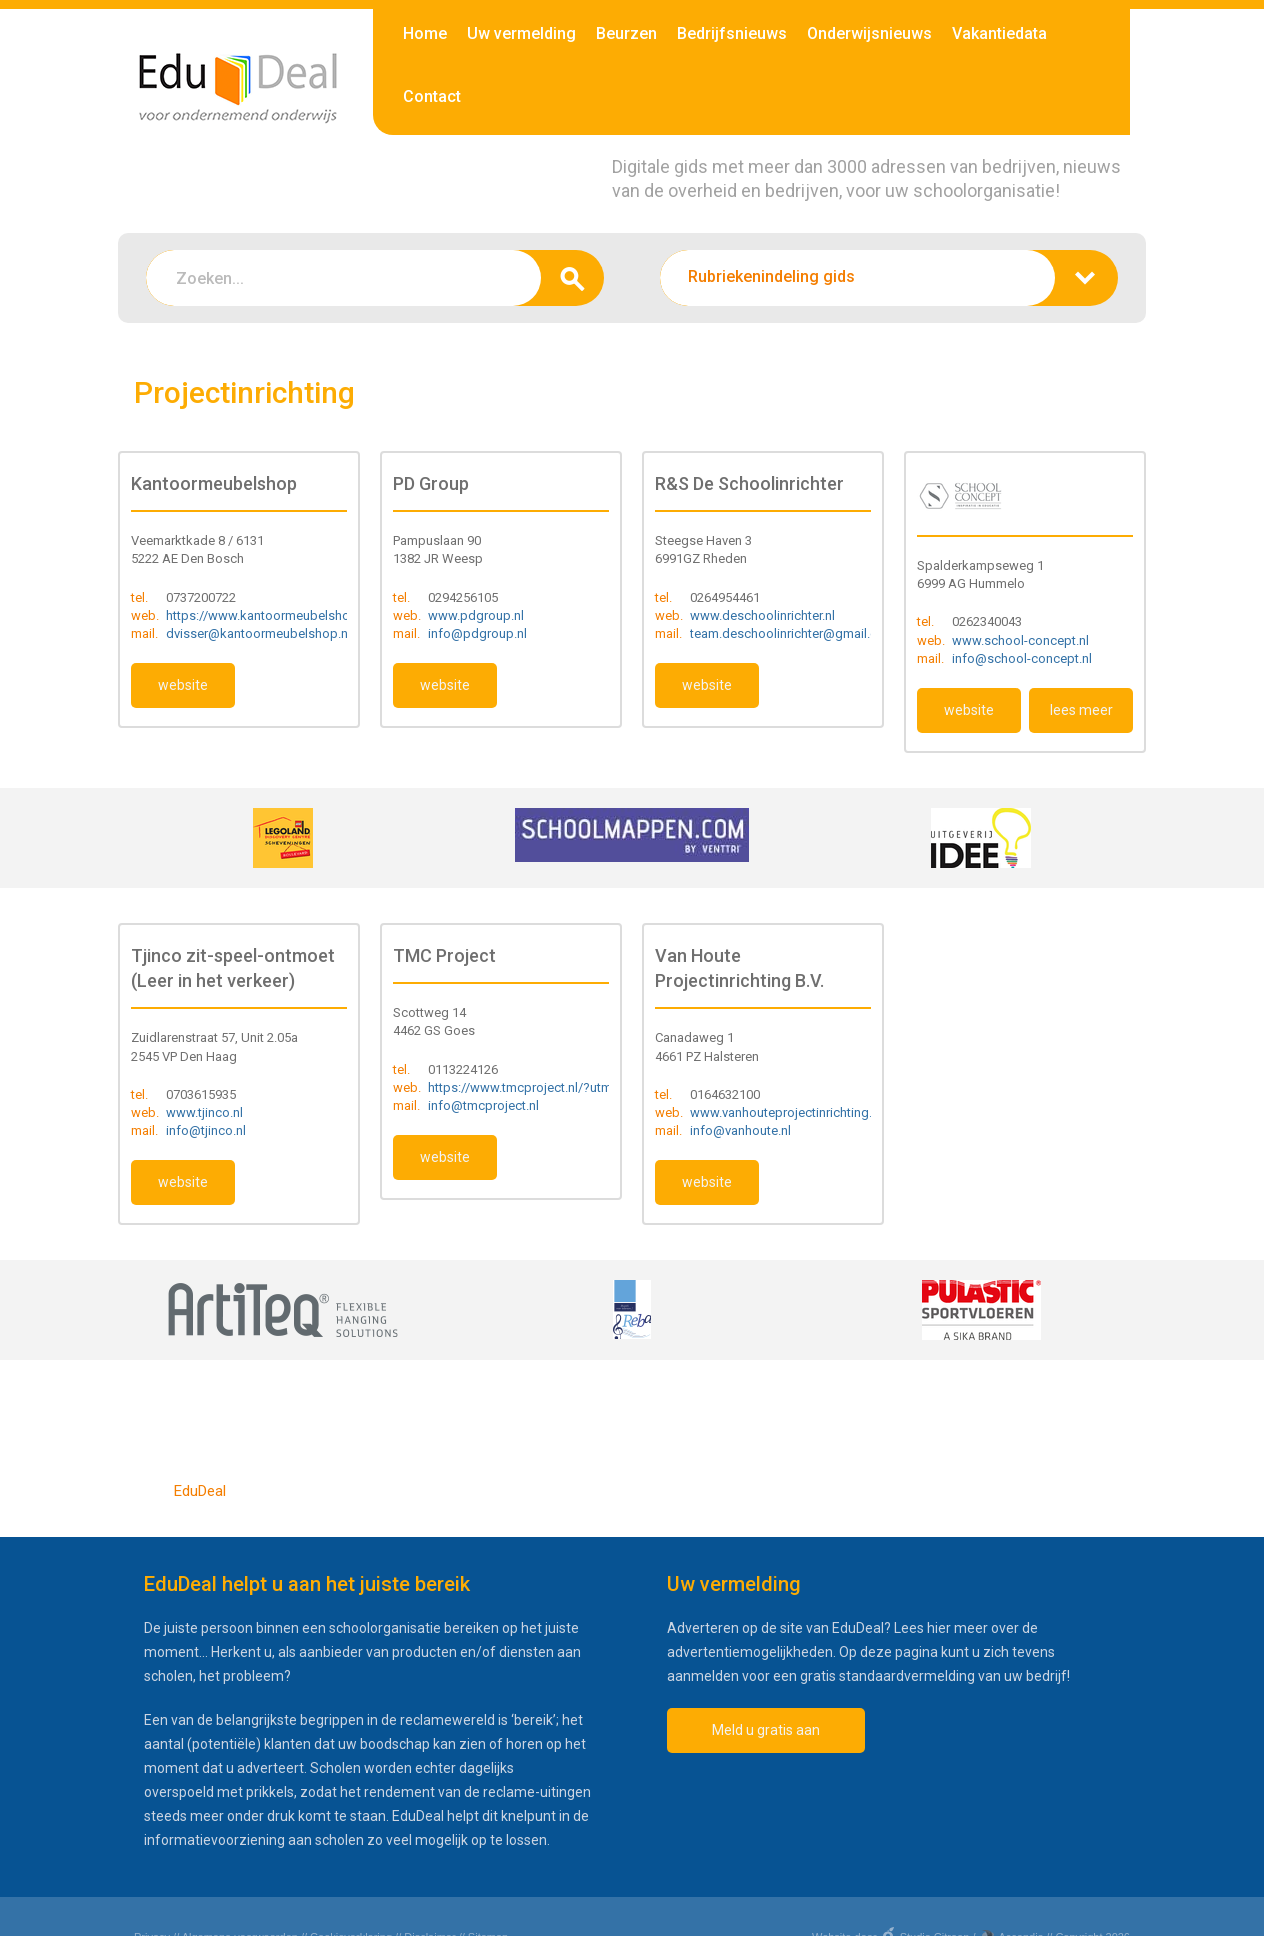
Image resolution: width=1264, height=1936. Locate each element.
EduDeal (200, 1491)
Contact (432, 96)
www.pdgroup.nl (476, 615)
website (183, 685)
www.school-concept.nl (1020, 640)
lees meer (1081, 710)
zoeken (572, 278)
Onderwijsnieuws (869, 33)
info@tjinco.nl (206, 1130)
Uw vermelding (521, 33)
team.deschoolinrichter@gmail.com (793, 633)
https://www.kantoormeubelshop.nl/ (271, 615)
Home (425, 33)
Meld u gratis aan (766, 1730)
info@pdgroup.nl (477, 633)
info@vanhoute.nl (740, 1130)
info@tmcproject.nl (483, 1105)
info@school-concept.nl (1022, 658)
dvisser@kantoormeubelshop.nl (258, 633)
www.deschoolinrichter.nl (762, 615)
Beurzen (626, 33)
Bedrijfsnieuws (732, 33)
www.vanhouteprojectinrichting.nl (786, 1112)
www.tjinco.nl (204, 1112)
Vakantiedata (999, 33)
